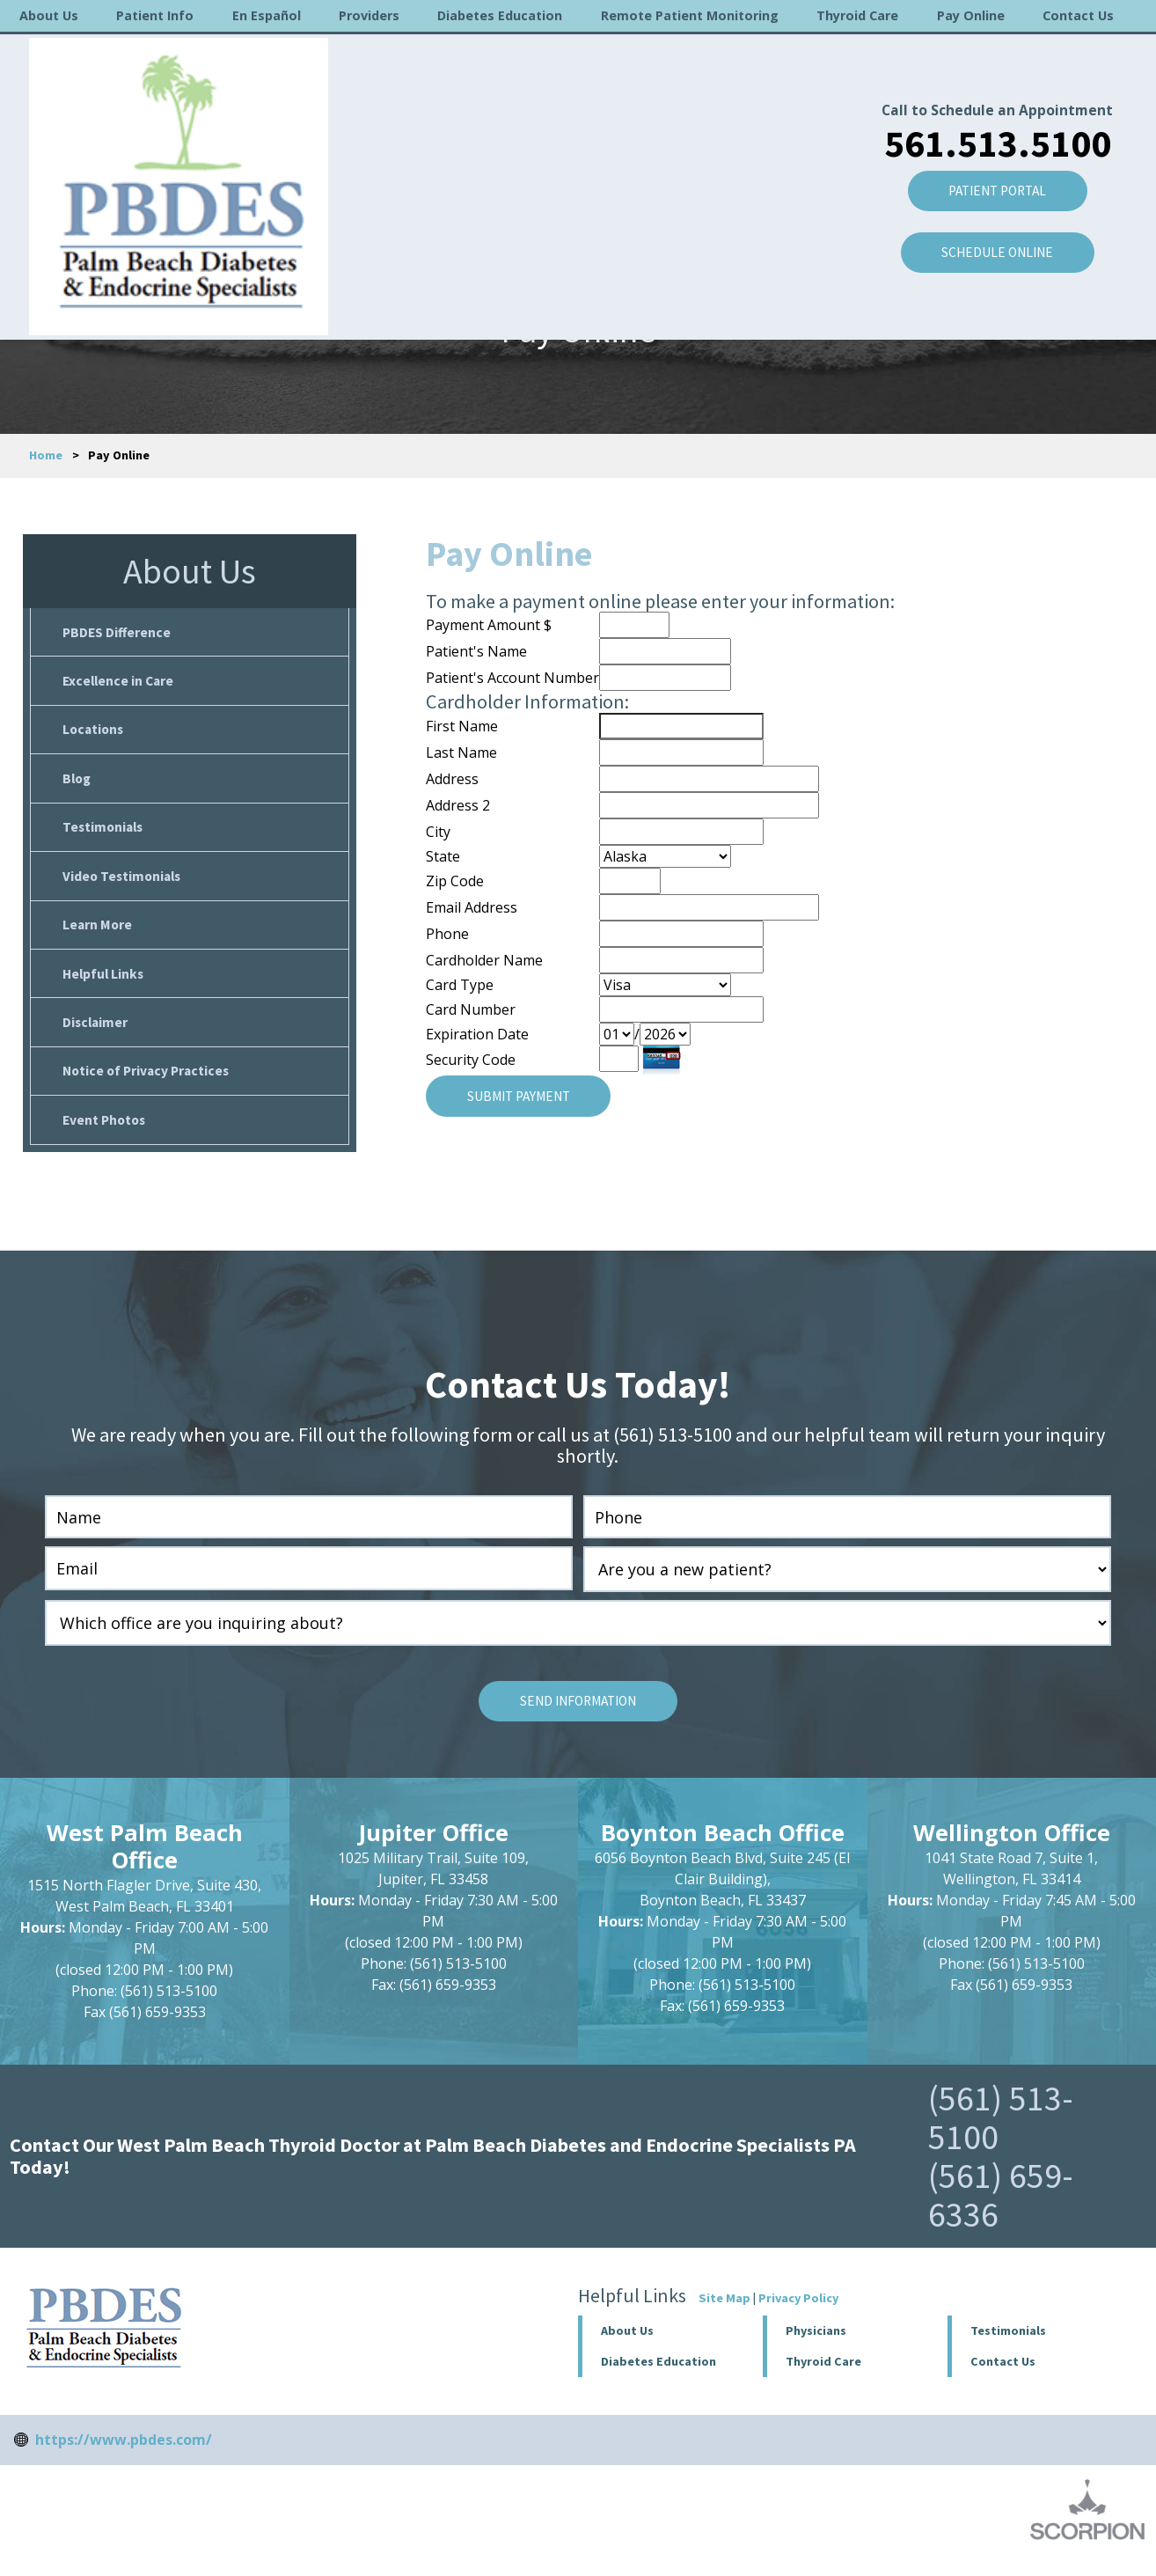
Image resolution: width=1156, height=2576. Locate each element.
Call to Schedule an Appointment (991, 52)
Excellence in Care (120, 683)
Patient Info (155, 15)
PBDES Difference (117, 633)
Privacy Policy (798, 2315)
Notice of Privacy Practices (149, 1084)
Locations (94, 733)
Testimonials (104, 833)
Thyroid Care (857, 15)
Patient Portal (991, 134)
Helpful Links (104, 984)
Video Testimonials (124, 883)
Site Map (724, 2315)
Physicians (816, 2347)
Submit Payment (523, 1096)
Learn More (98, 934)
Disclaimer (96, 1034)
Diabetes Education (499, 15)
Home (45, 455)
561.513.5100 (991, 85)
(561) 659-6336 (1000, 2211)
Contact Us (1078, 15)
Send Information (578, 1718)
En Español (266, 15)
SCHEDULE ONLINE (991, 198)
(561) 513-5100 (1000, 2134)
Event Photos (106, 1134)
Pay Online (971, 15)
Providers (369, 15)
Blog (77, 783)
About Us (48, 15)
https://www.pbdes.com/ (123, 2456)
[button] (855, 2347)
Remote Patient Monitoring (690, 15)
